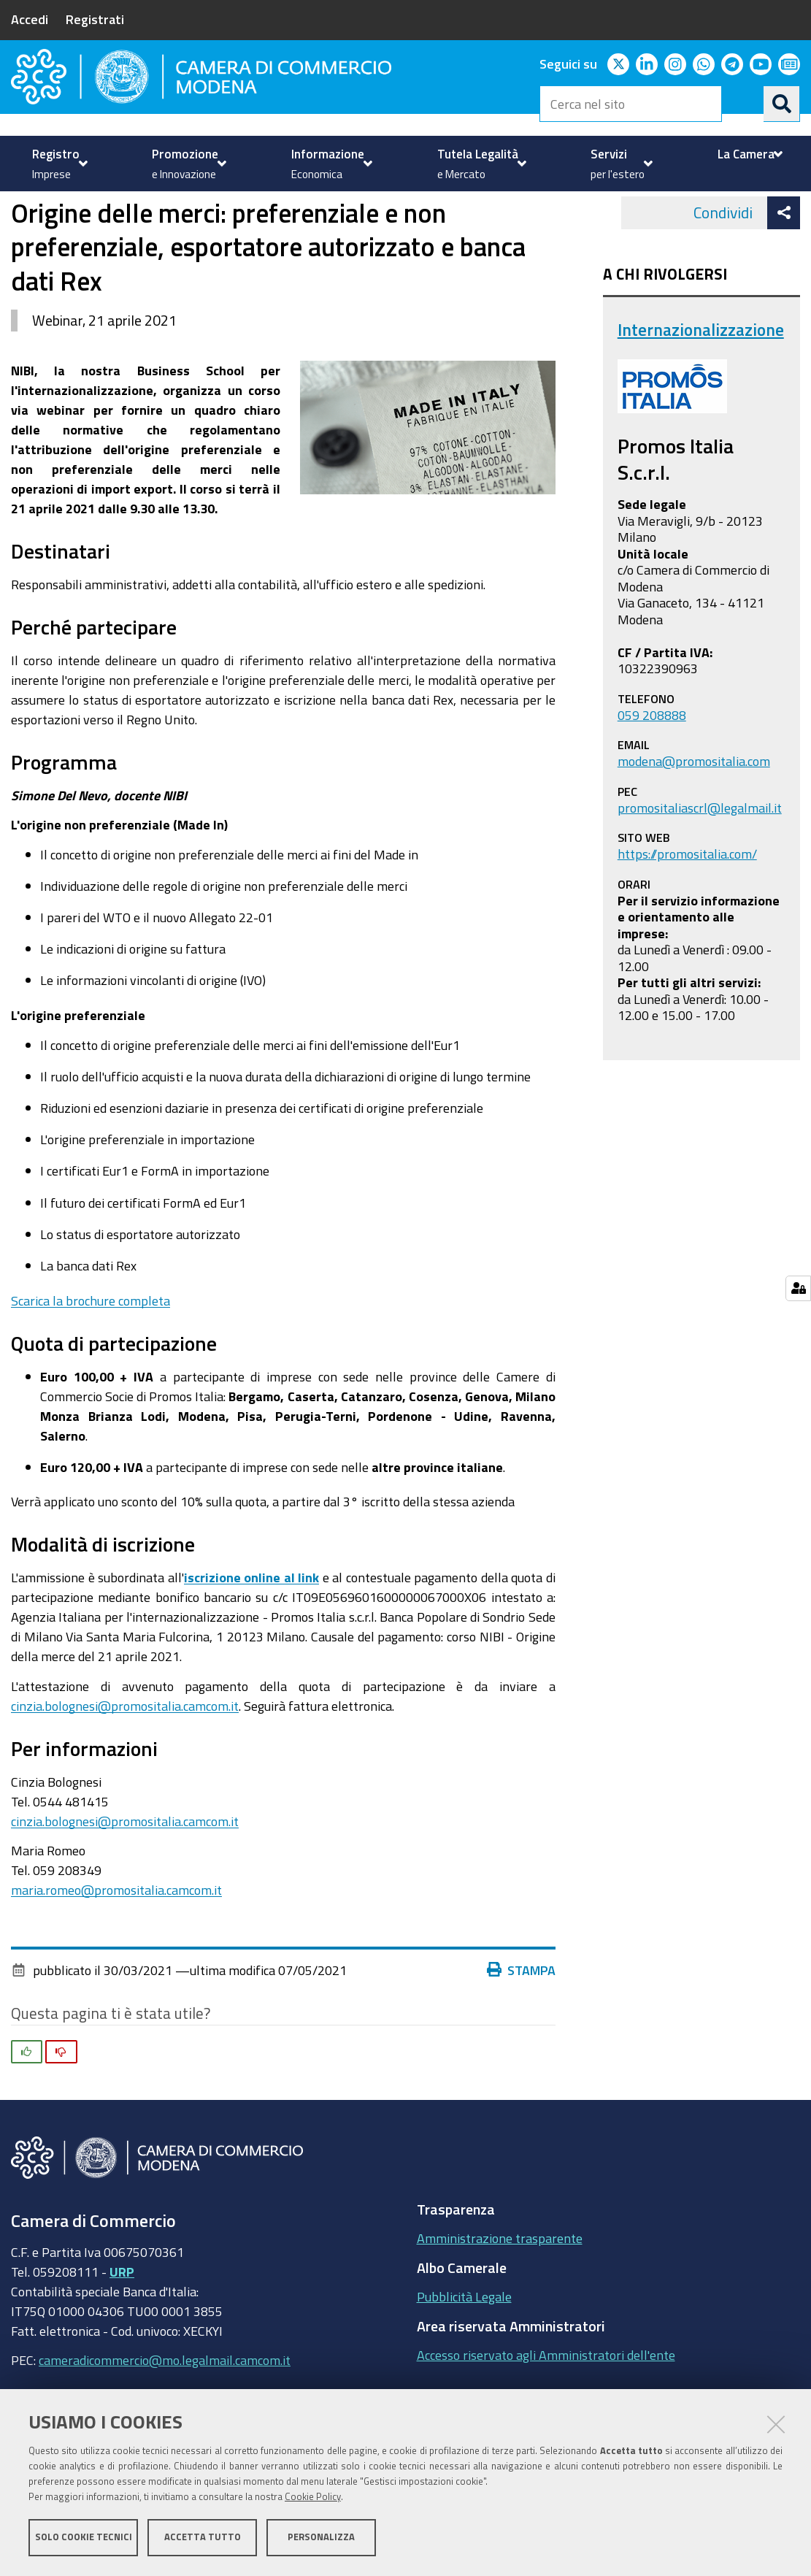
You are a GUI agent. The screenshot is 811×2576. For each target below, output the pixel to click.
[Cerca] (782, 103)
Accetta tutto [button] (202, 2537)
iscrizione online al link (252, 1646)
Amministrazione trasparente (500, 2307)
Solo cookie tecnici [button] (83, 2537)
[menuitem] (58, 163)
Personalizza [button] (321, 2537)
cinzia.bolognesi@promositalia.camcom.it (125, 1775)
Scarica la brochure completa (90, 1369)
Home (20, 227)
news (310, 227)
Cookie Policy (313, 2497)
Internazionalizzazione (218, 227)
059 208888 (652, 784)
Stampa (521, 2039)
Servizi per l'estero (89, 227)
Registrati (95, 19)
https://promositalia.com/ (687, 922)
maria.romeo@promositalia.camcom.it (116, 1959)
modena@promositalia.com (694, 830)
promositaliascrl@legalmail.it (700, 876)
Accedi (29, 19)
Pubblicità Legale (464, 2365)
